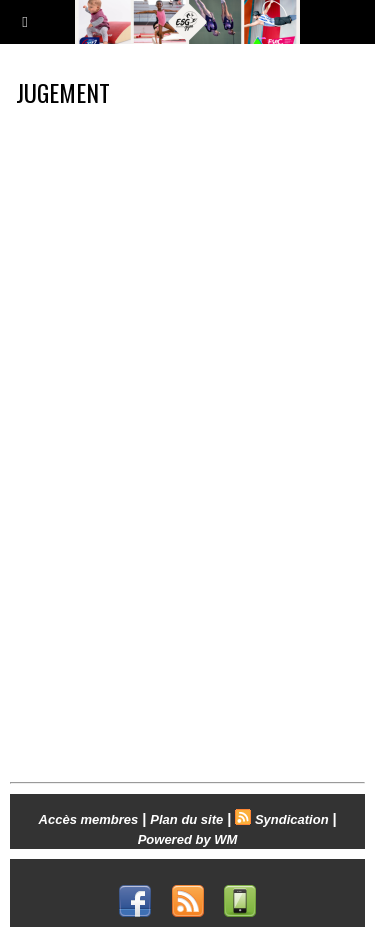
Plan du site (186, 819)
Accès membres (89, 819)
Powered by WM (188, 839)
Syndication (292, 819)
